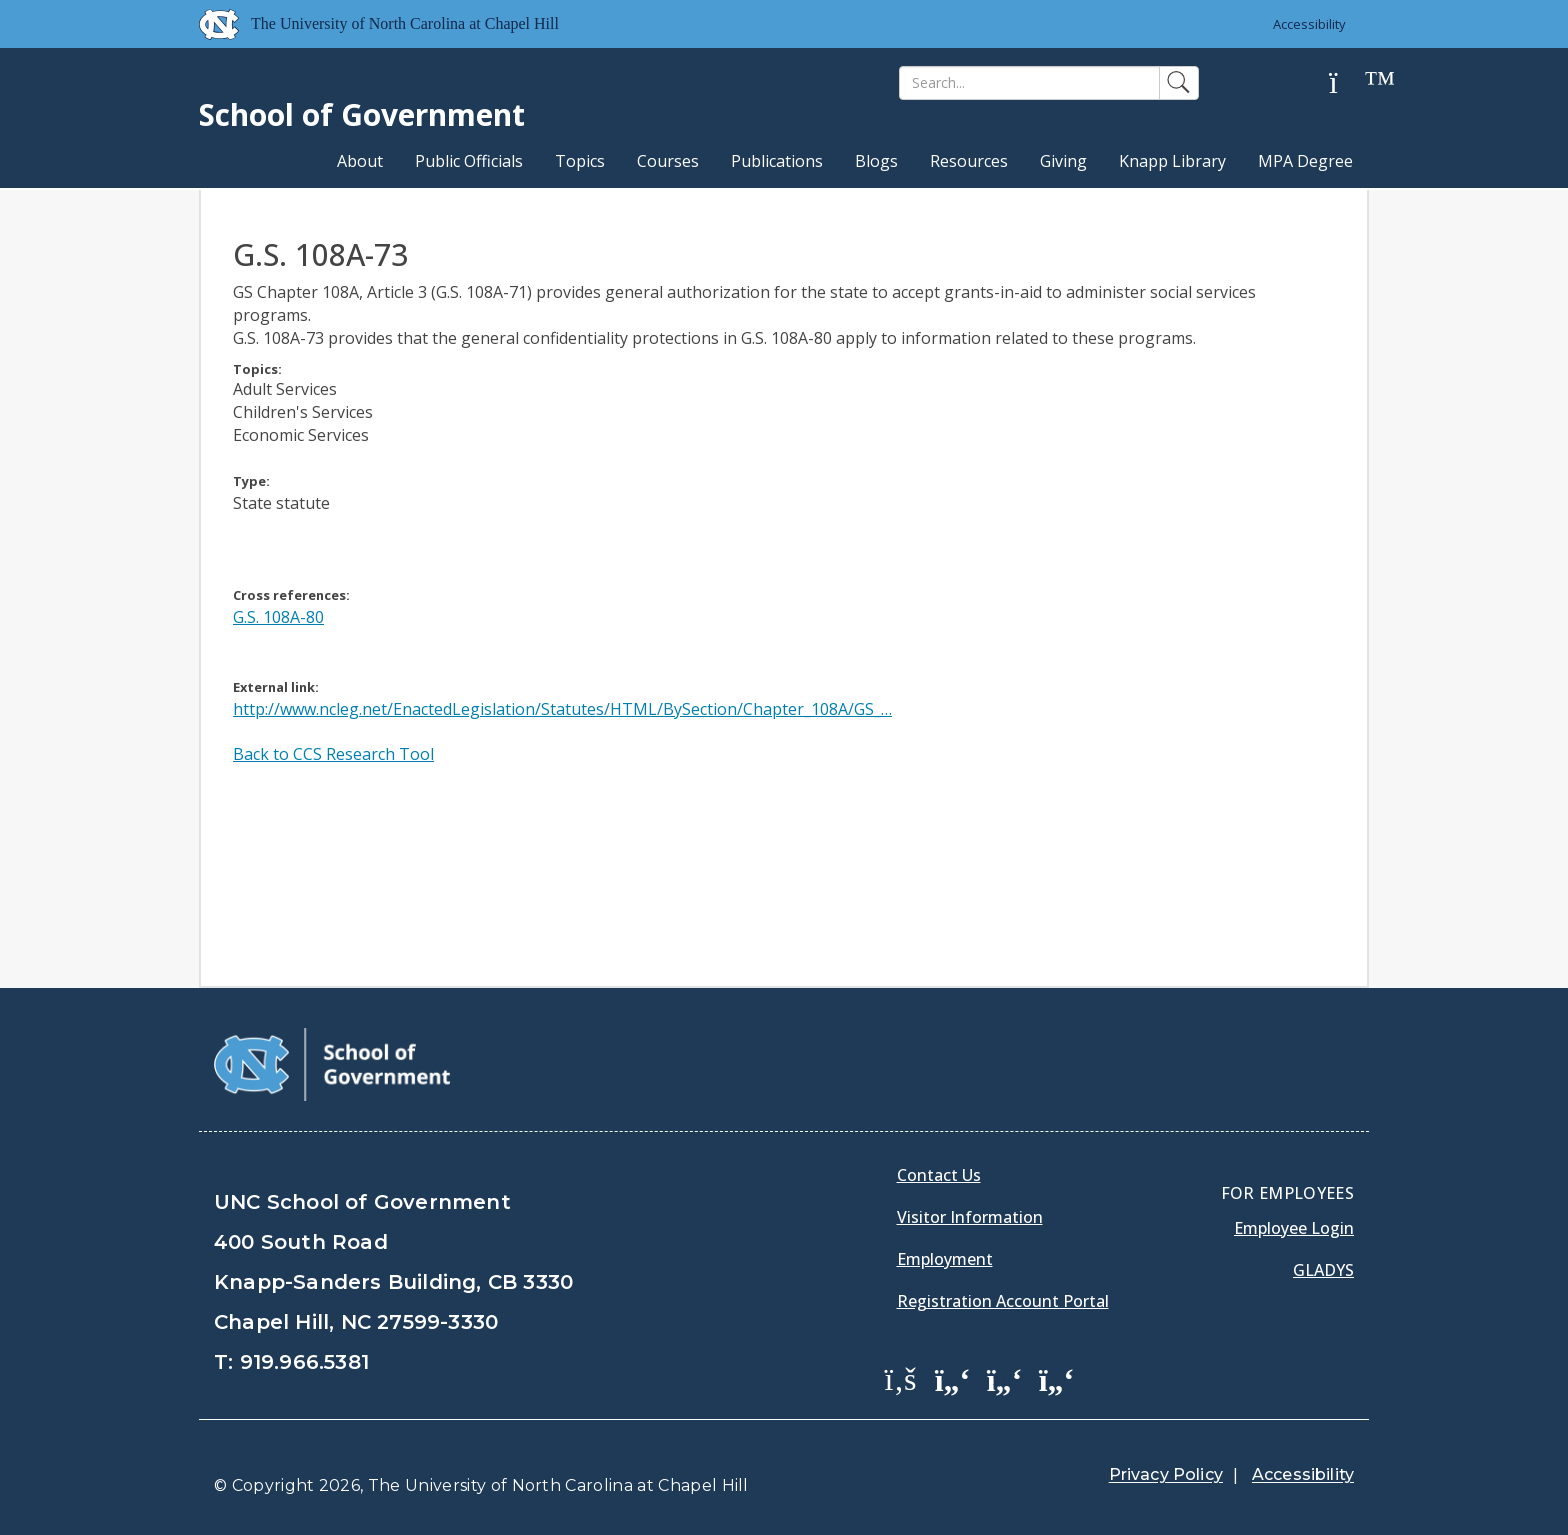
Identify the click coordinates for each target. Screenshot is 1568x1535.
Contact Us (939, 1175)
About (360, 161)
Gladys (1323, 1270)
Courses (668, 161)
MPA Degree (1305, 161)
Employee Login (1294, 1228)
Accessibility (1309, 24)
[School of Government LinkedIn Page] (1005, 1378)
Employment (945, 1259)
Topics (580, 161)
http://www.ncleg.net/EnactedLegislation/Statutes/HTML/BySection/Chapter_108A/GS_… (562, 709)
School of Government (362, 114)
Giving (1063, 161)
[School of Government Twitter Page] (953, 1378)
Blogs (876, 161)
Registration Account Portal (1003, 1301)
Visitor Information (970, 1217)
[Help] (1349, 83)
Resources (969, 161)
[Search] (1029, 83)
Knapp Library (1172, 161)
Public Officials (469, 161)
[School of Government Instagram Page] (1057, 1378)
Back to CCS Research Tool (333, 754)
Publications (777, 161)
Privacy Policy (1166, 1474)
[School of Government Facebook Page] (901, 1378)
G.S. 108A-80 (278, 617)
